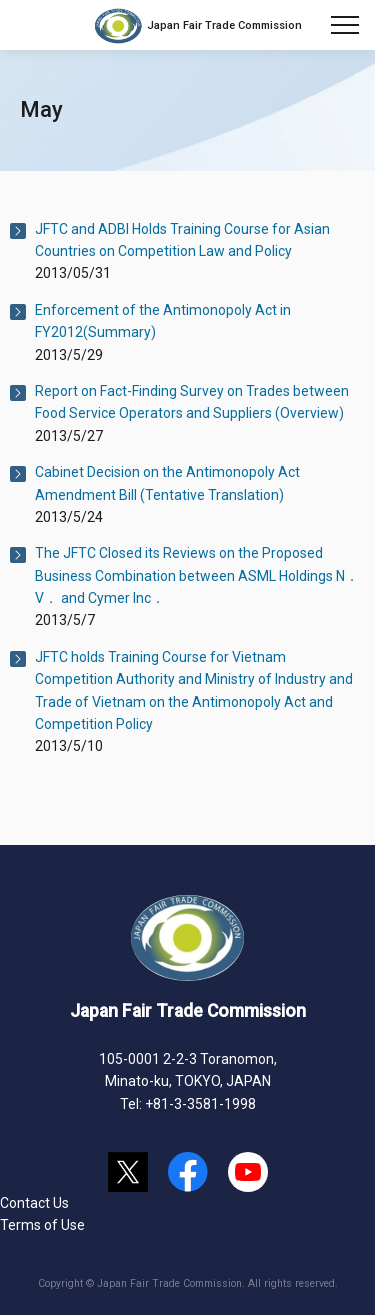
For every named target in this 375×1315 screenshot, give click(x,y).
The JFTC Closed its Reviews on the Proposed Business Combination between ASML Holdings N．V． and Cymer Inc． (197, 575)
